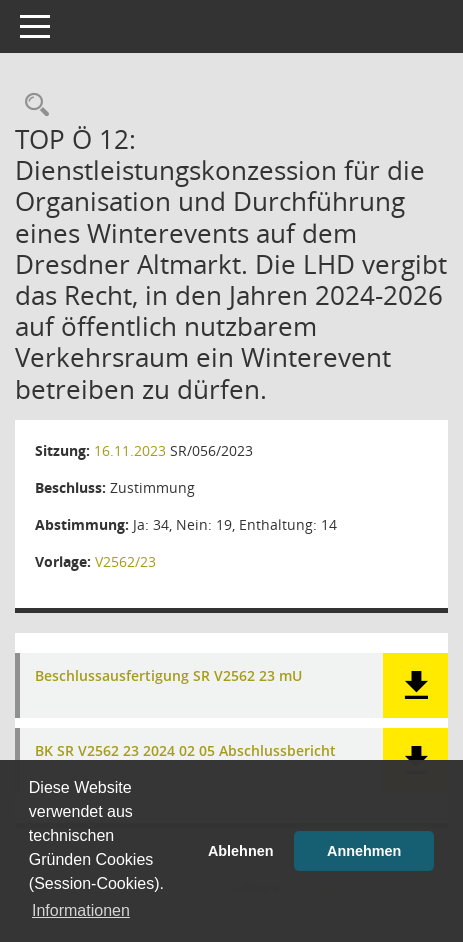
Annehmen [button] (364, 851)
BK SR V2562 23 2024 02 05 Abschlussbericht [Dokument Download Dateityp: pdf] (185, 751)
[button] (415, 685)
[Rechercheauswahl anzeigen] (32, 105)
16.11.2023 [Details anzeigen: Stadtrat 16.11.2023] (130, 450)
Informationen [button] (81, 910)
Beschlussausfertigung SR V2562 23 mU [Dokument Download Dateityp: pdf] (168, 676)
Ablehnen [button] (241, 851)
